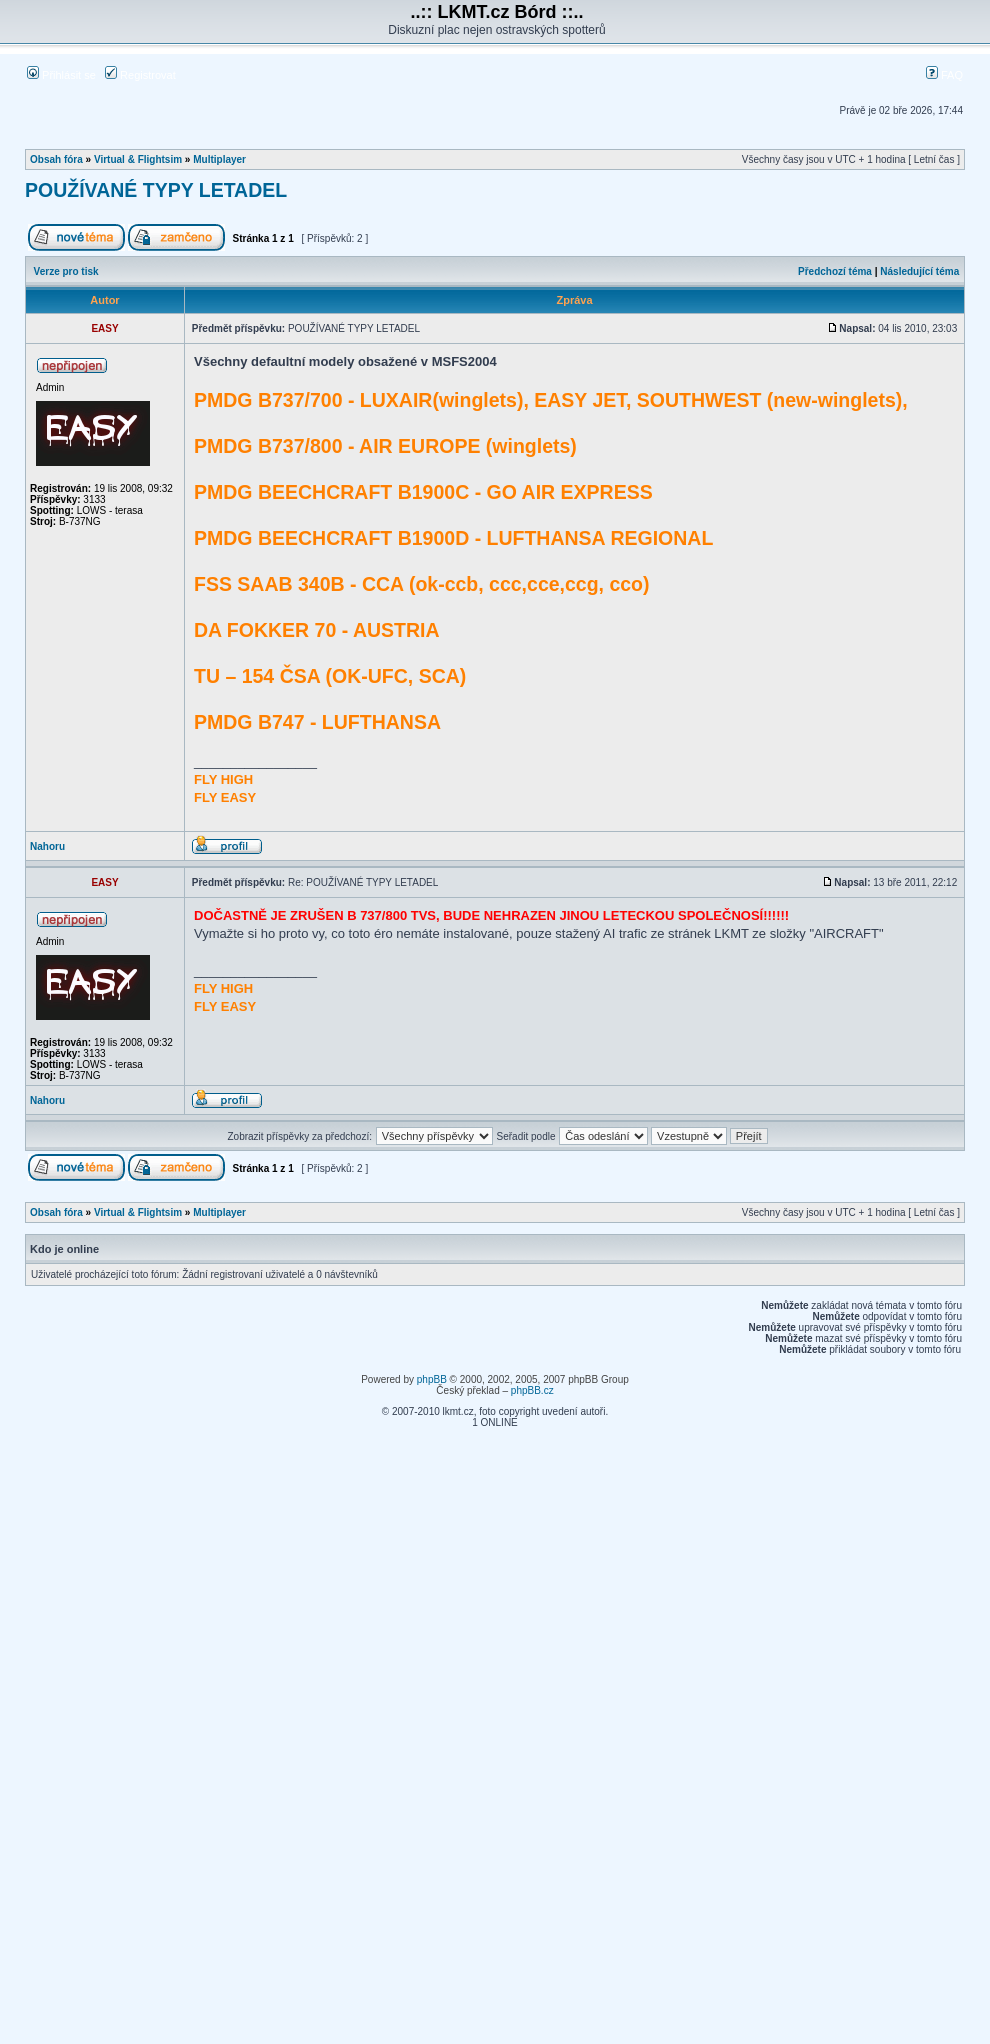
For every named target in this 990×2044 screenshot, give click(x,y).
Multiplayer (219, 159)
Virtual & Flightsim (138, 159)
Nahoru (47, 846)
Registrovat (140, 75)
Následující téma (919, 271)
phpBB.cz (532, 1390)
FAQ (944, 75)
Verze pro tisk (66, 271)
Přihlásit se (61, 75)
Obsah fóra (56, 159)
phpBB (432, 1379)
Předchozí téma (835, 271)
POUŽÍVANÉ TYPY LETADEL (156, 190)
